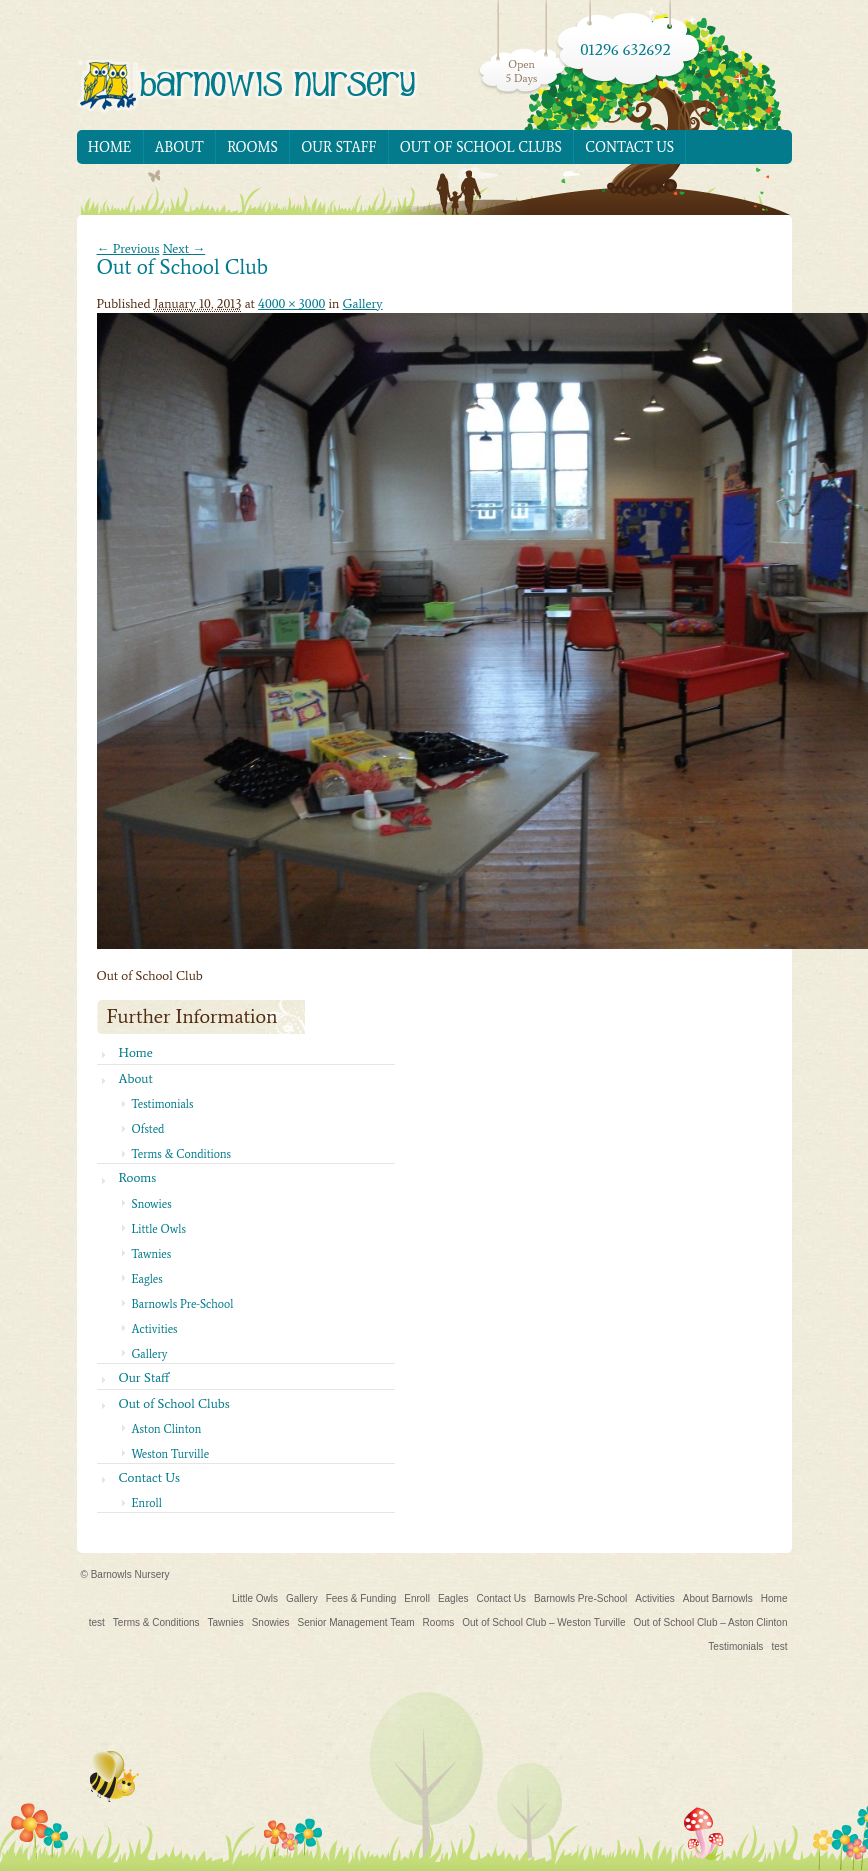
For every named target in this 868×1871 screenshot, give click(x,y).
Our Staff (338, 147)
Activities (155, 1329)
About (179, 147)
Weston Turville (171, 1454)
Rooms (252, 147)
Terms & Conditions (182, 1154)
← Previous (128, 248)
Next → (184, 248)
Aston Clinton (167, 1429)
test (97, 1622)
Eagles (147, 1279)
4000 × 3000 (291, 303)
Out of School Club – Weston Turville (543, 1622)
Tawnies (152, 1254)
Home (110, 147)
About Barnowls (718, 1598)
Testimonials (163, 1104)
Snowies (152, 1204)
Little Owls (159, 1229)
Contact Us (629, 147)
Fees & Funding (361, 1598)
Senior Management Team (355, 1622)
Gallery (363, 303)
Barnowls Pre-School (183, 1304)
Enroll (147, 1503)
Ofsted (148, 1129)
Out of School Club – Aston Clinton (711, 1622)
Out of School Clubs (481, 147)
